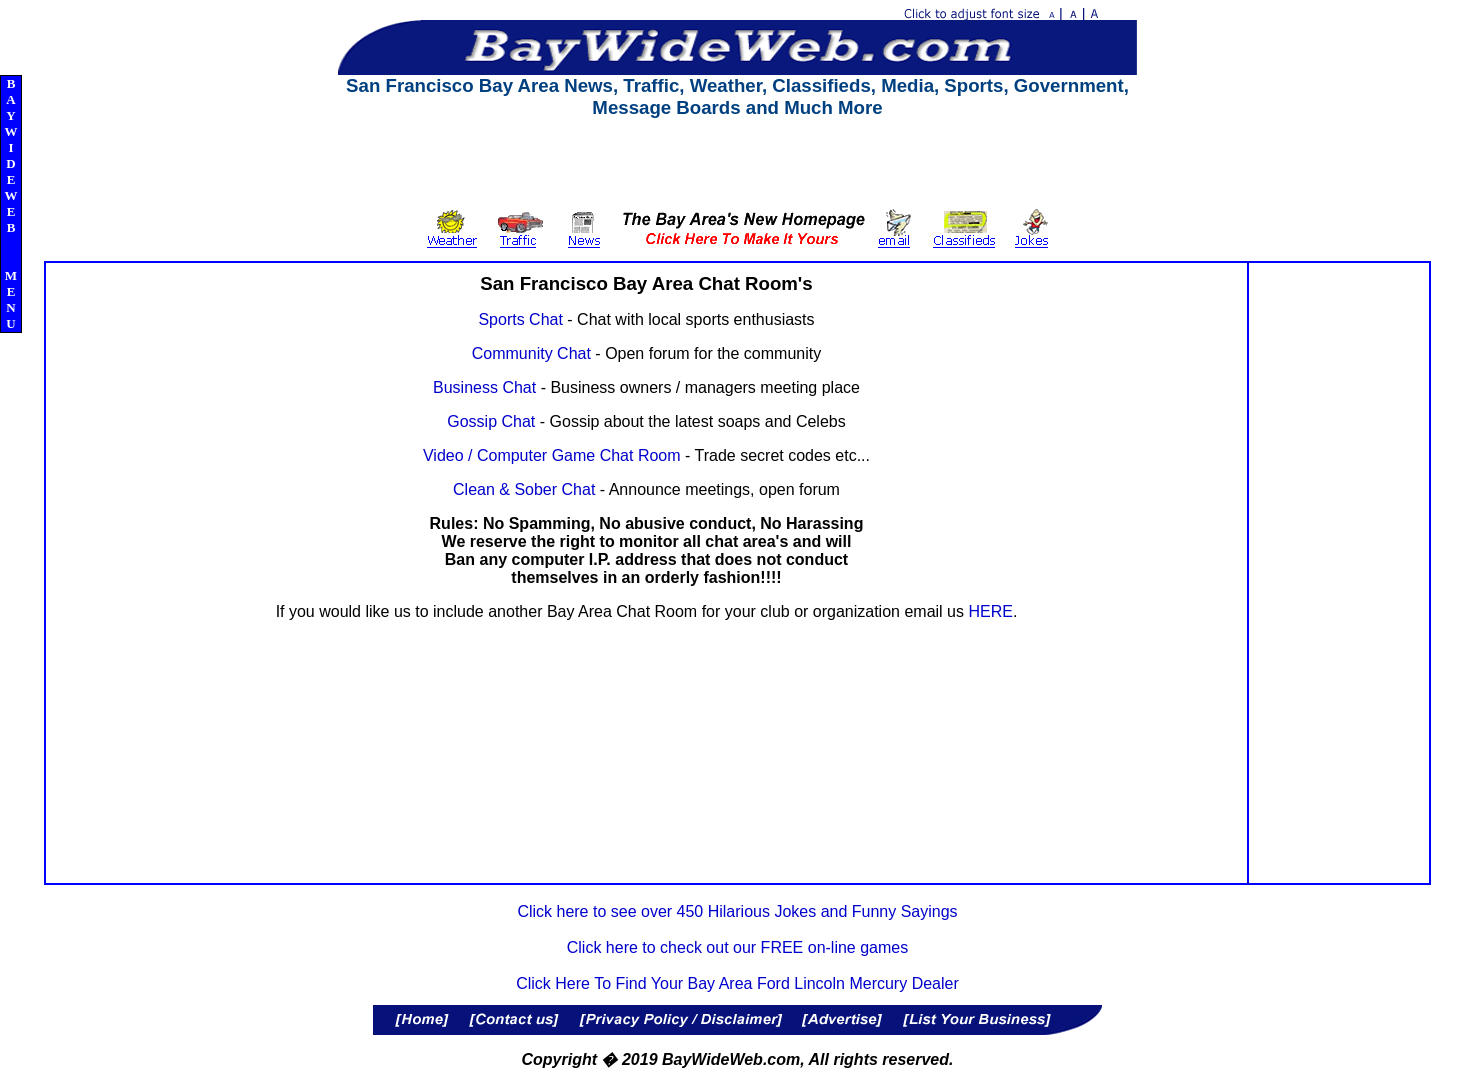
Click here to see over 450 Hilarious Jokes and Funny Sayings (737, 911)
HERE (990, 611)
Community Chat (531, 353)
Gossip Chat (491, 421)
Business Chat (484, 387)
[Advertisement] (738, 164)
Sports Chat (520, 319)
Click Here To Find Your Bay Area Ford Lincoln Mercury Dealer (737, 983)
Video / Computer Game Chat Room (552, 455)
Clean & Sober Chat (524, 489)
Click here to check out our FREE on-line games (737, 947)
